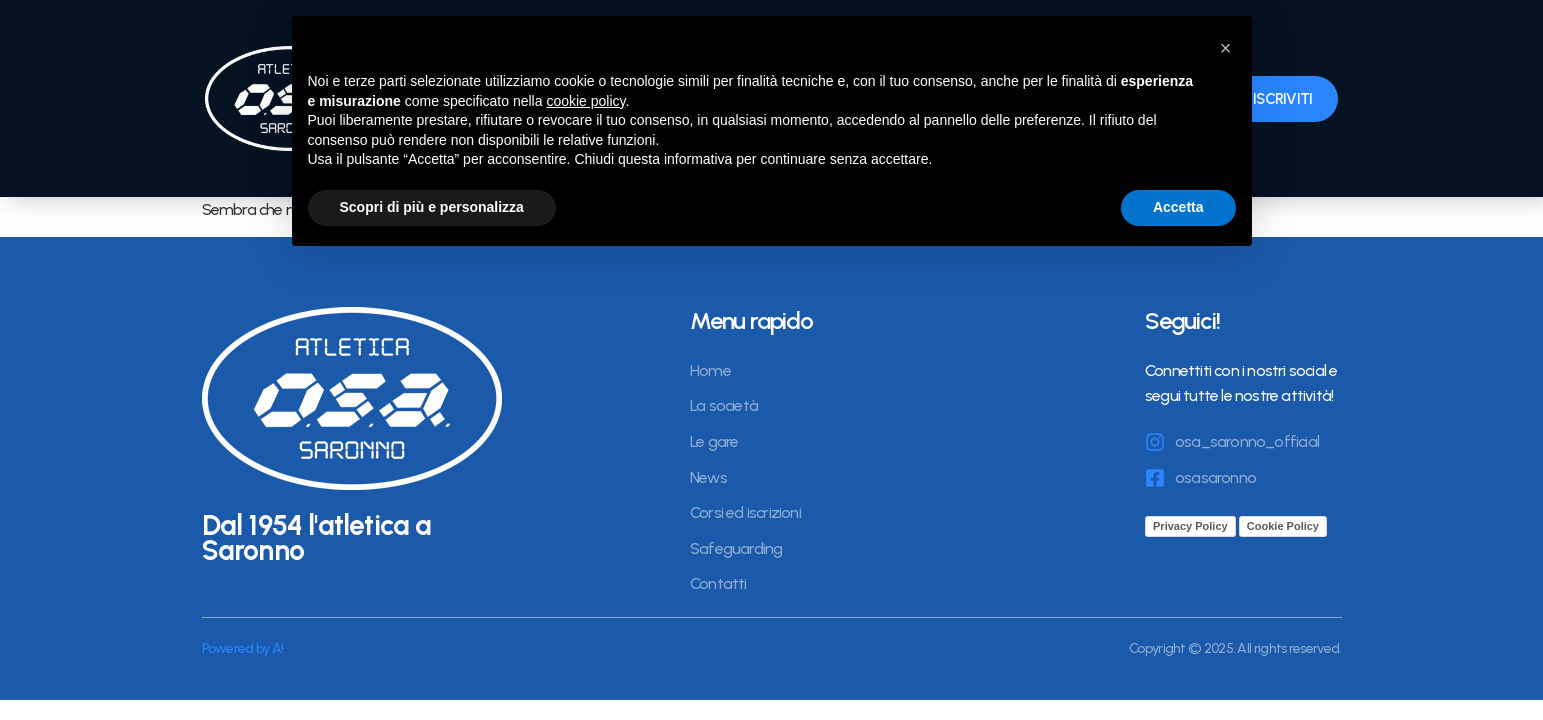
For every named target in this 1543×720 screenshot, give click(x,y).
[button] (1226, 48)
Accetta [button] (1178, 207)
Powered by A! (243, 648)
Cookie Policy (1283, 526)
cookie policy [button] (585, 101)
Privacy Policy (1190, 526)
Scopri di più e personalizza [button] (432, 207)
